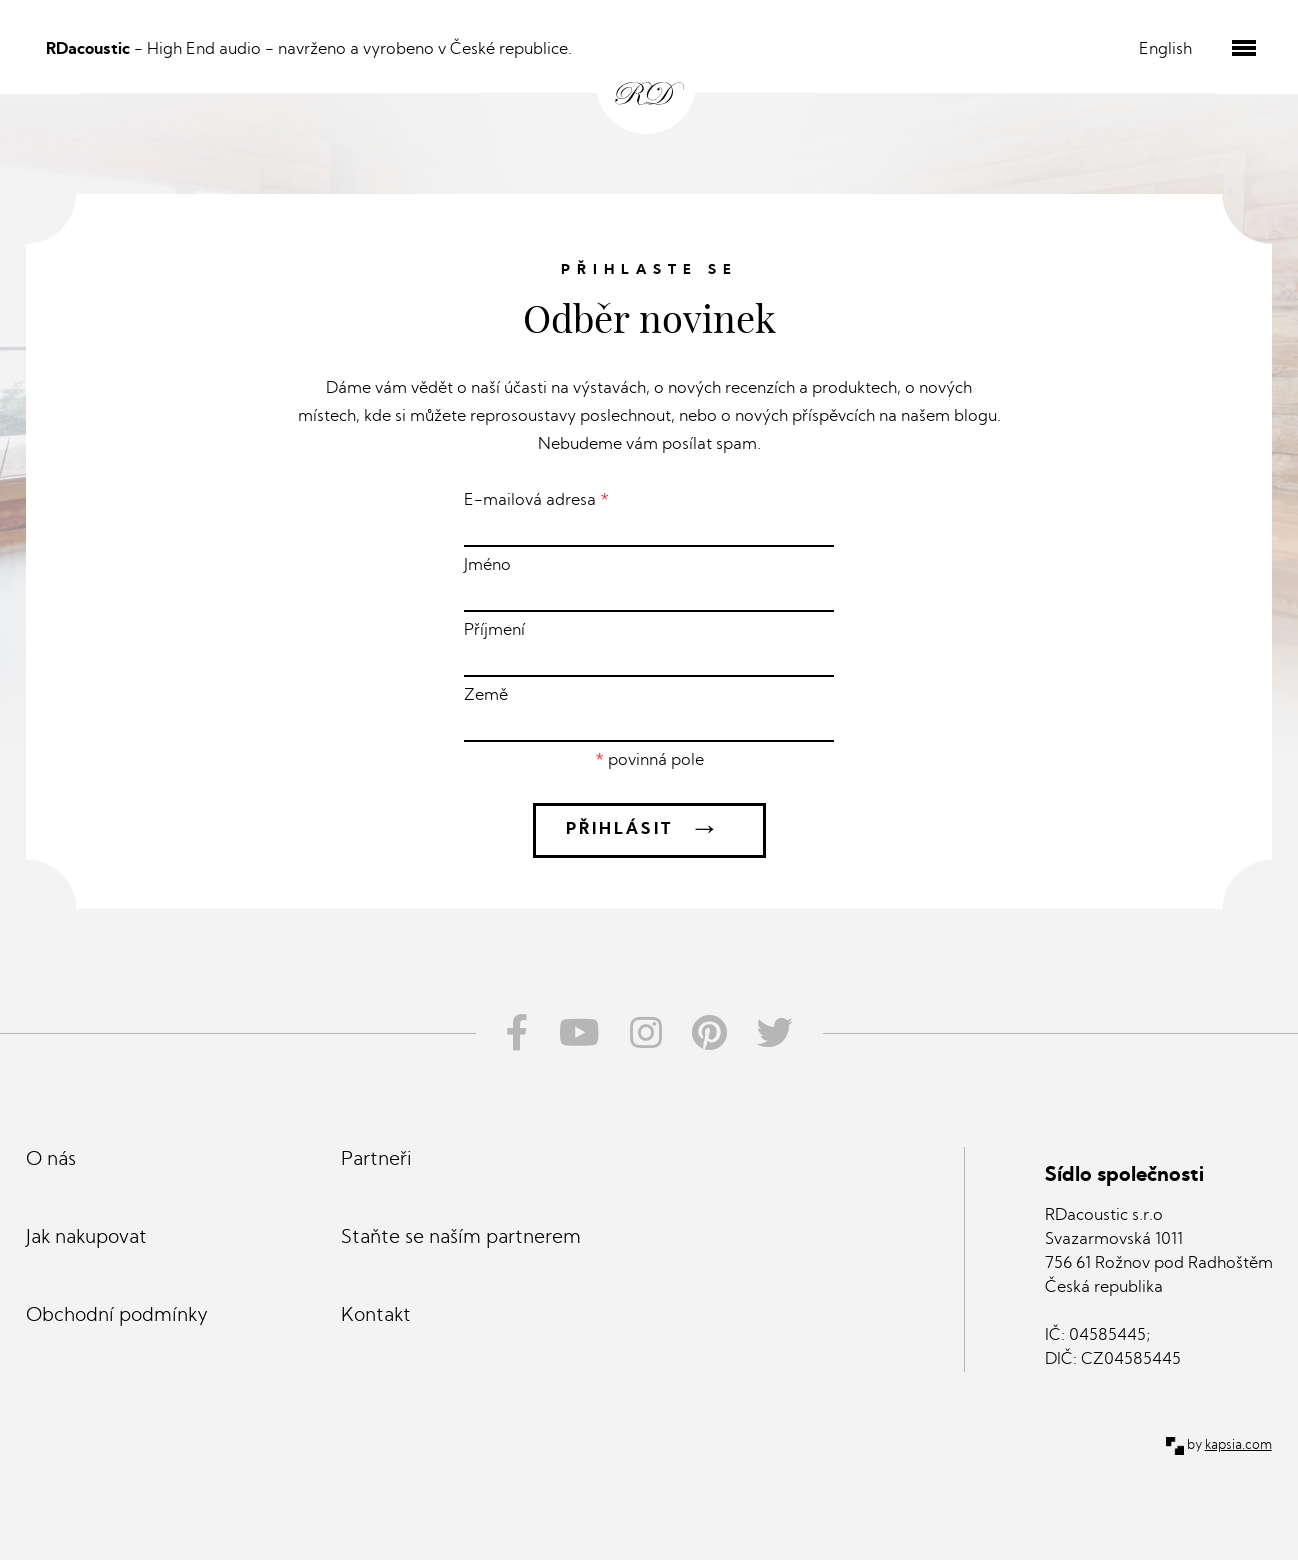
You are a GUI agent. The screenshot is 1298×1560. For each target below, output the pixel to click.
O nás (51, 1160)
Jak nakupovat (86, 1238)
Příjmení (649, 650)
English (1165, 50)
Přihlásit (649, 830)
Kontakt (376, 1316)
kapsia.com (1238, 1445)
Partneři (376, 1160)
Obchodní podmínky (117, 1316)
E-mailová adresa (649, 520)
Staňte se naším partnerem (461, 1238)
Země (649, 715)
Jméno (649, 585)
